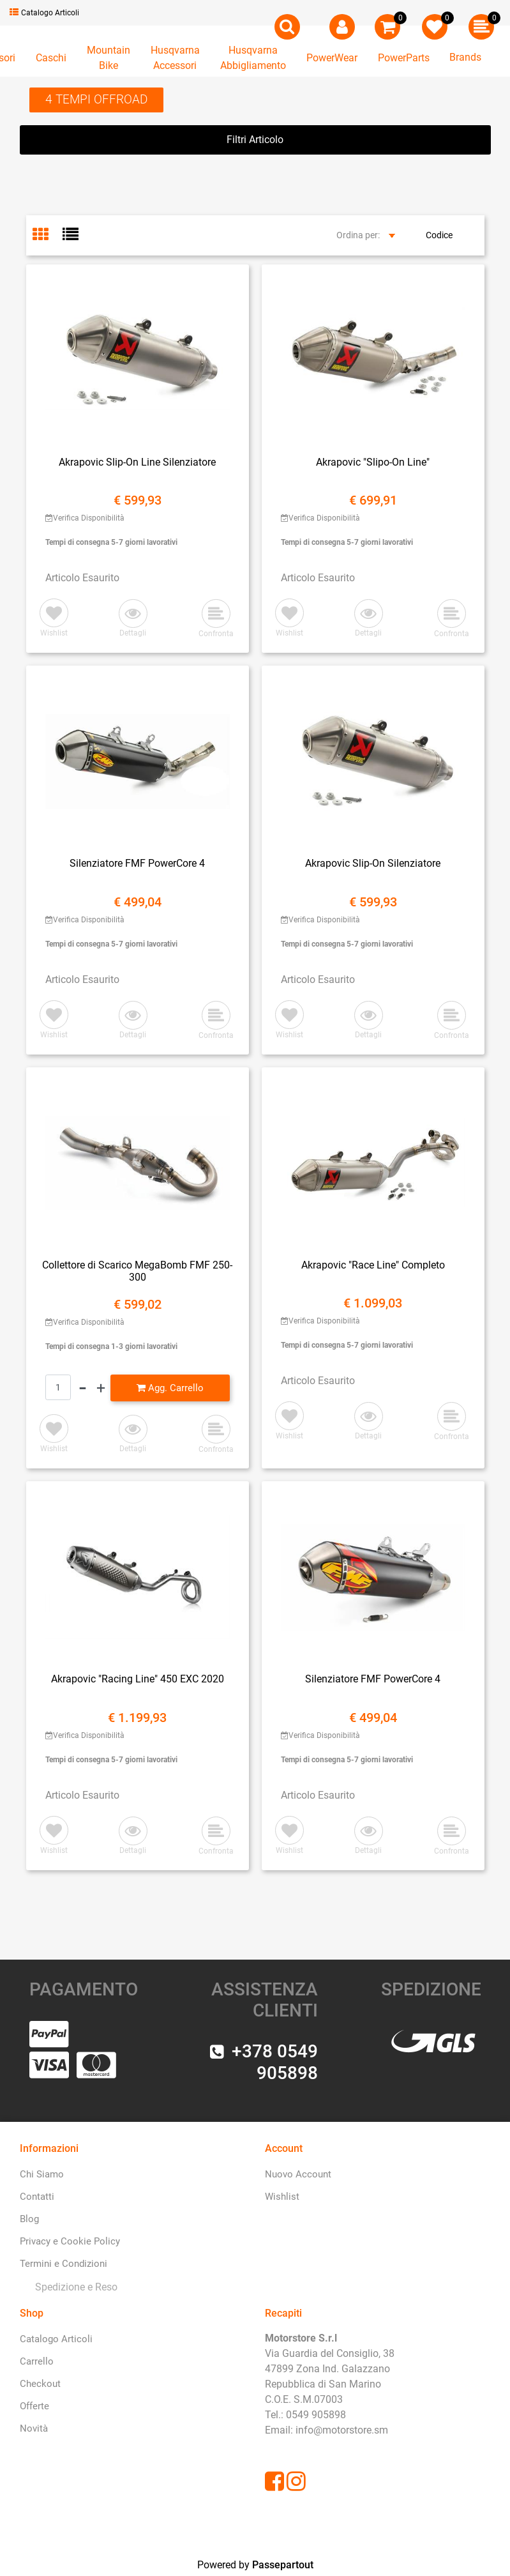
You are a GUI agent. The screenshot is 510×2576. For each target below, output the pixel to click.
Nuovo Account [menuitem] (298, 2174)
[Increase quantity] (100, 1388)
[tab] (48, 236)
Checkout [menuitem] (40, 2383)
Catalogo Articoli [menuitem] (56, 2339)
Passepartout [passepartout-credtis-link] (282, 2565)
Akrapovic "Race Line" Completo (373, 1265)
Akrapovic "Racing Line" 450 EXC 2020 (137, 1679)
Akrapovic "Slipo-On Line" (373, 462)
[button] (133, 619)
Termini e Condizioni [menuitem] (63, 2263)
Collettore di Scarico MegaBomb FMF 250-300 (137, 1271)
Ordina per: (358, 235)
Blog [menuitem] (29, 2219)
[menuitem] (74, 2287)
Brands (465, 57)
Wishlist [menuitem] (282, 2196)
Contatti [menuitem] (37, 2196)
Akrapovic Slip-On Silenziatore (372, 863)
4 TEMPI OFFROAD (96, 99)
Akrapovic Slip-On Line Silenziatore (137, 462)
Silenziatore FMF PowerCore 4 (137, 863)
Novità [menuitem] (34, 2428)
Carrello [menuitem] (37, 2361)
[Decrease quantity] (82, 1388)
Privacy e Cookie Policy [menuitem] (70, 2241)
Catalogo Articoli (44, 12)
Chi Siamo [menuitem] (42, 2174)
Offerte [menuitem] (34, 2406)
